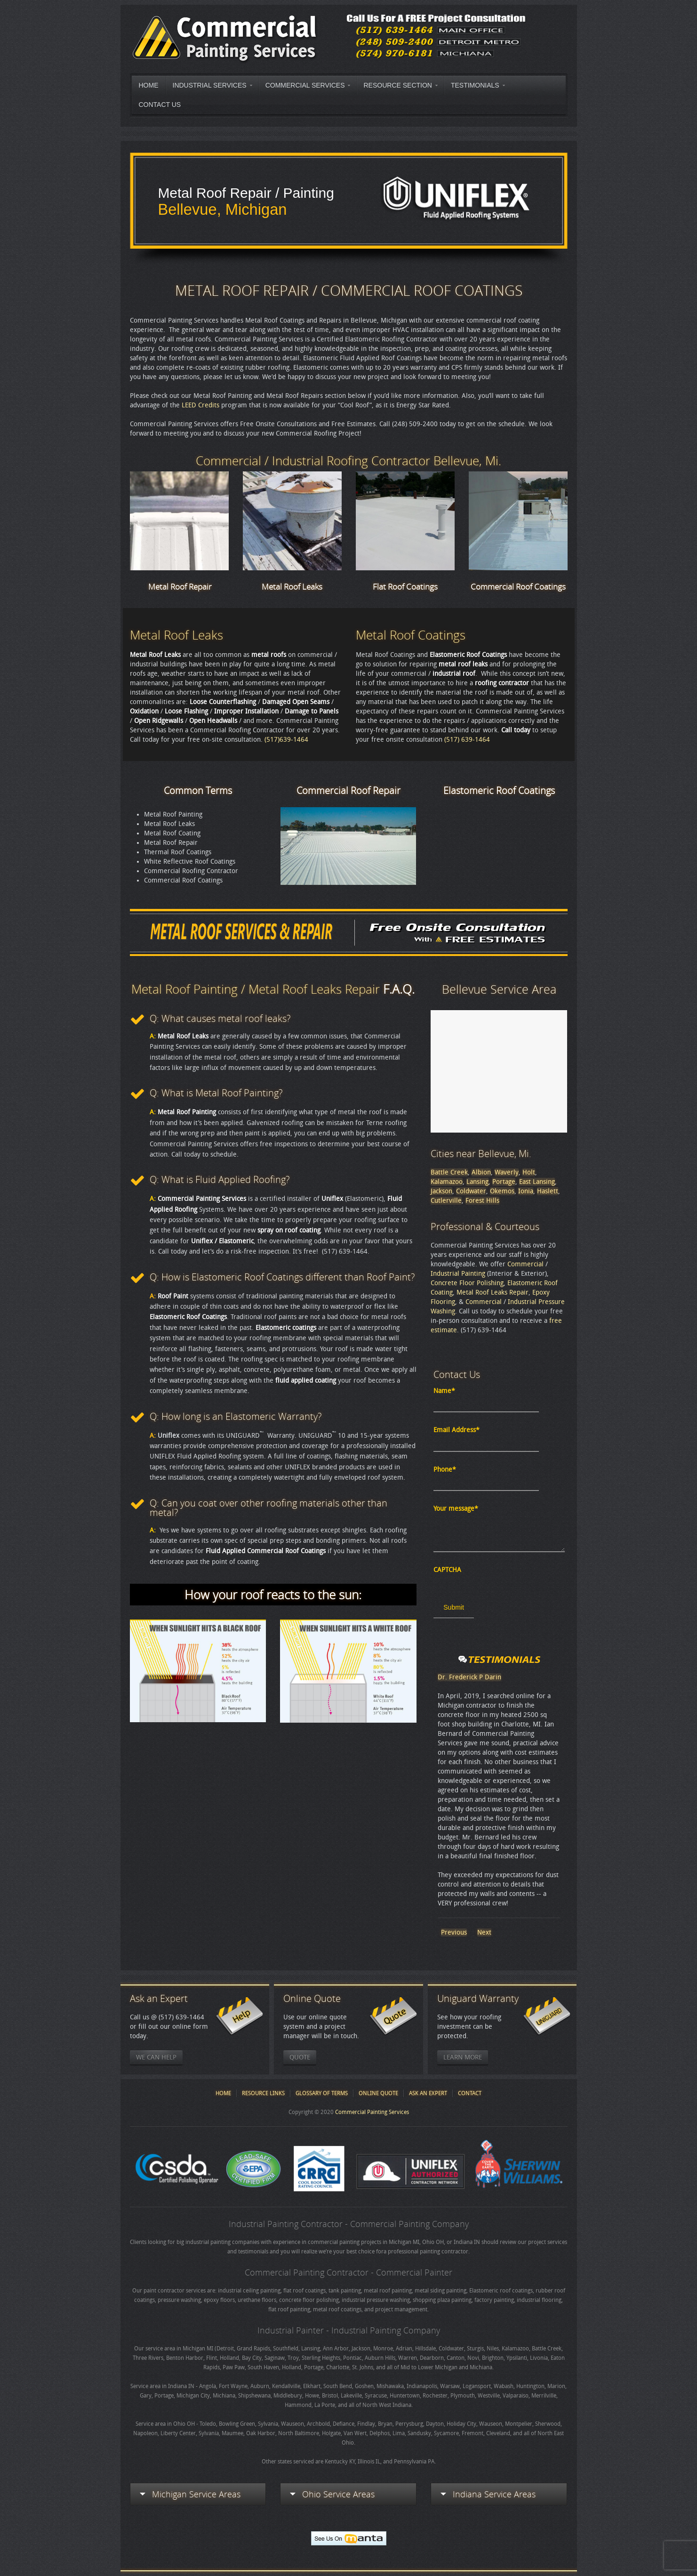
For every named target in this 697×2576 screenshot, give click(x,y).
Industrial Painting (458, 1274)
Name (444, 1391)
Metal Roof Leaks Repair (493, 1292)
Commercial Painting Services (372, 2112)
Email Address (456, 1430)
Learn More (462, 2057)
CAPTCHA (447, 1570)
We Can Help (156, 2057)
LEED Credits (200, 405)
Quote (299, 2057)
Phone (444, 1470)
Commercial (525, 1264)
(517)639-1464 (286, 740)
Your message (455, 1509)
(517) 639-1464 (467, 740)
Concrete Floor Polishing (467, 1283)
